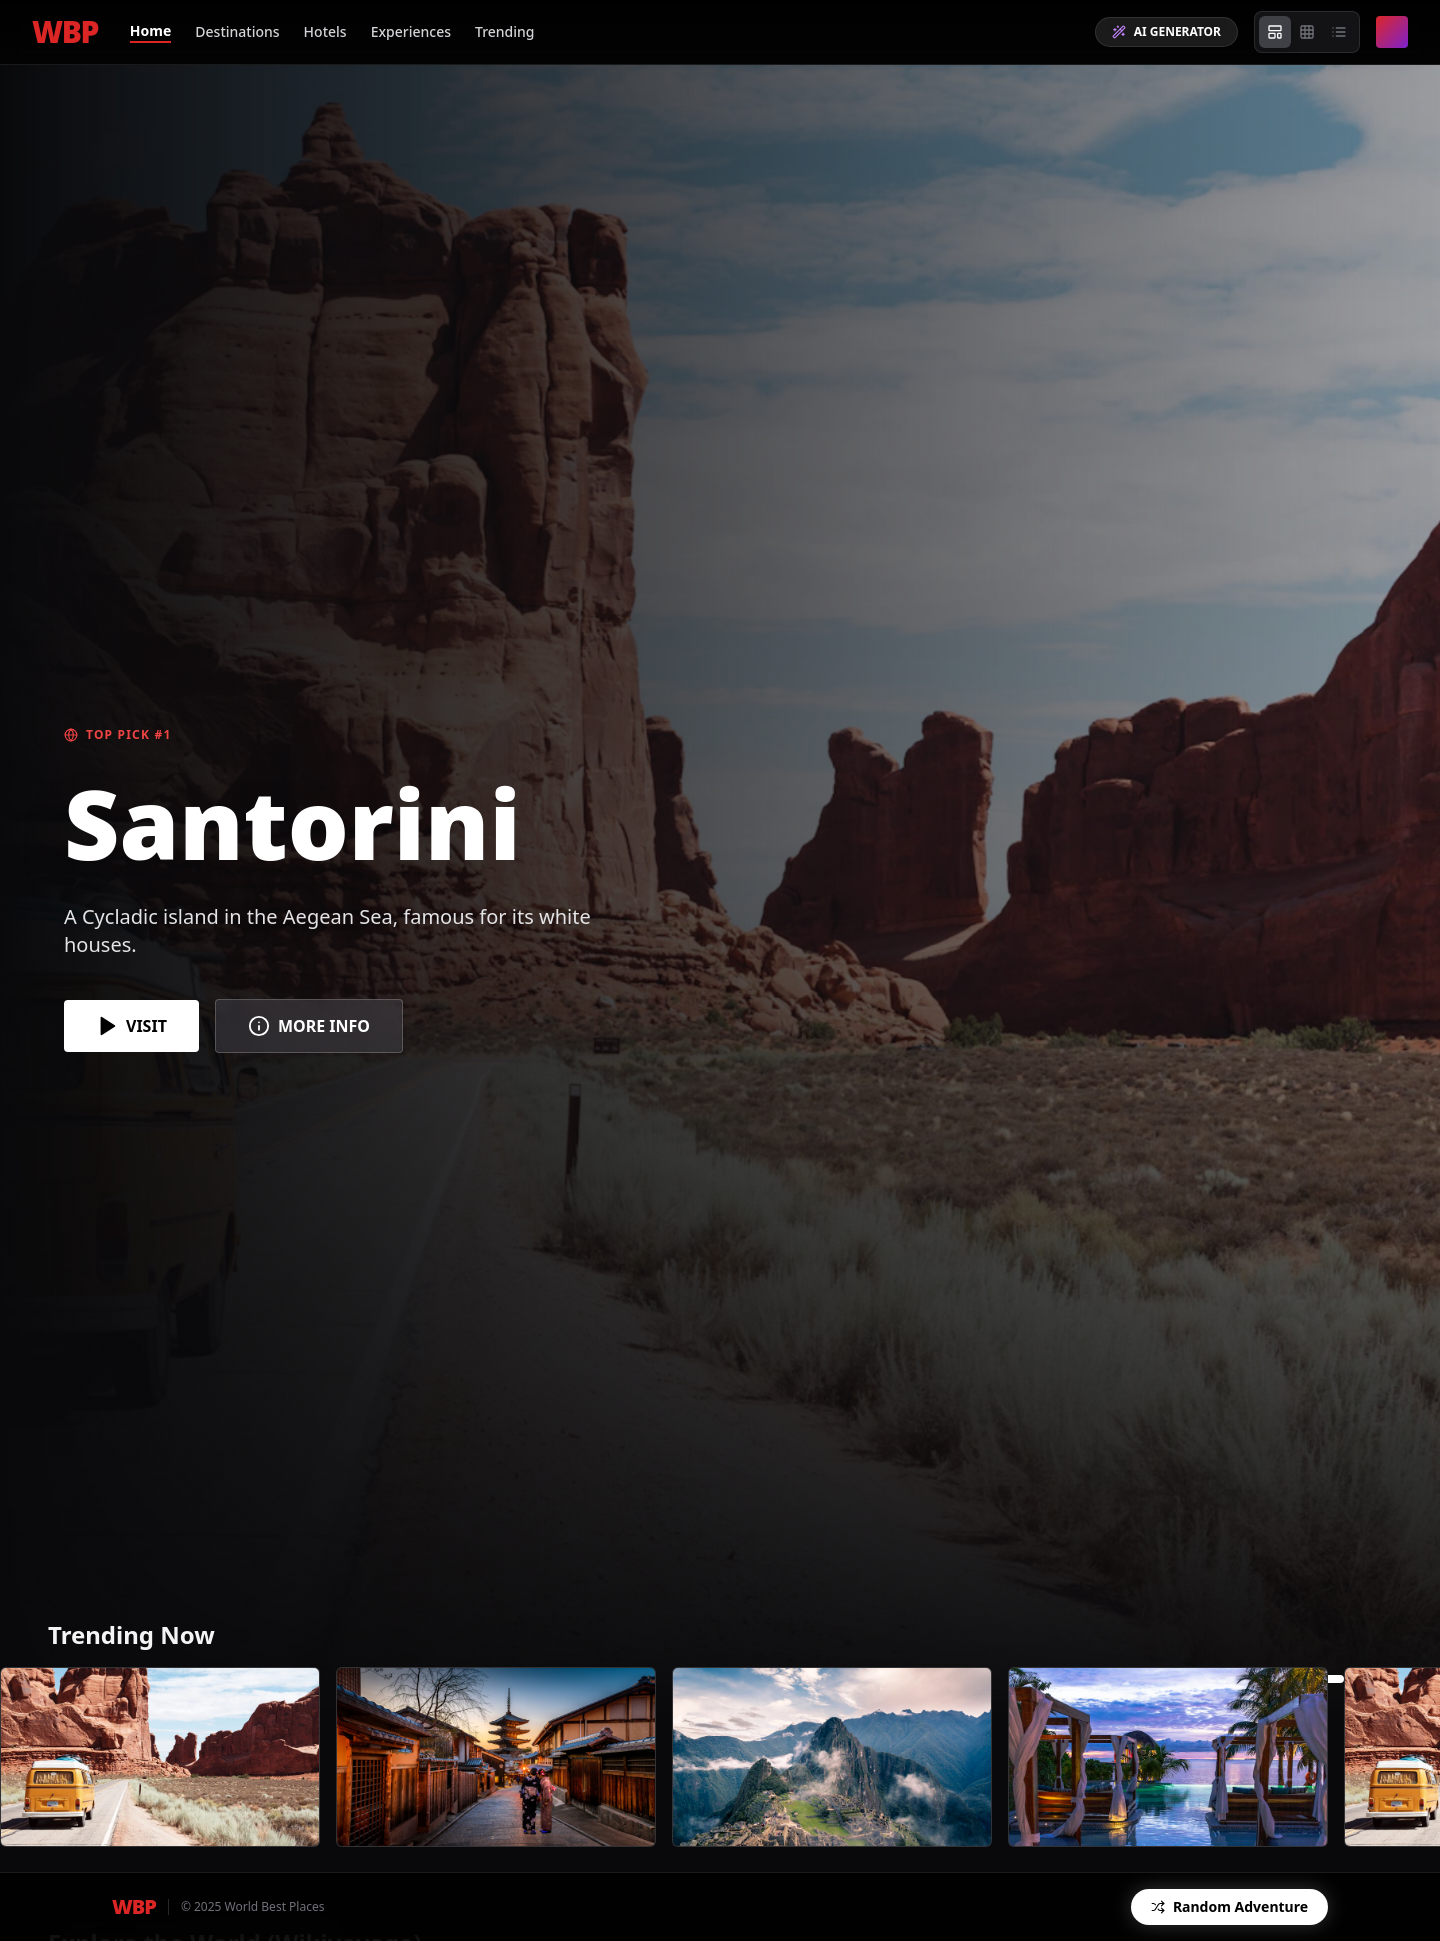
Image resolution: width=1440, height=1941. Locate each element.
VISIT (131, 1026)
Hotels (325, 31)
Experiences (411, 31)
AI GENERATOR (1166, 31)
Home (150, 30)
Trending (505, 31)
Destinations (237, 31)
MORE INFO (309, 1026)
